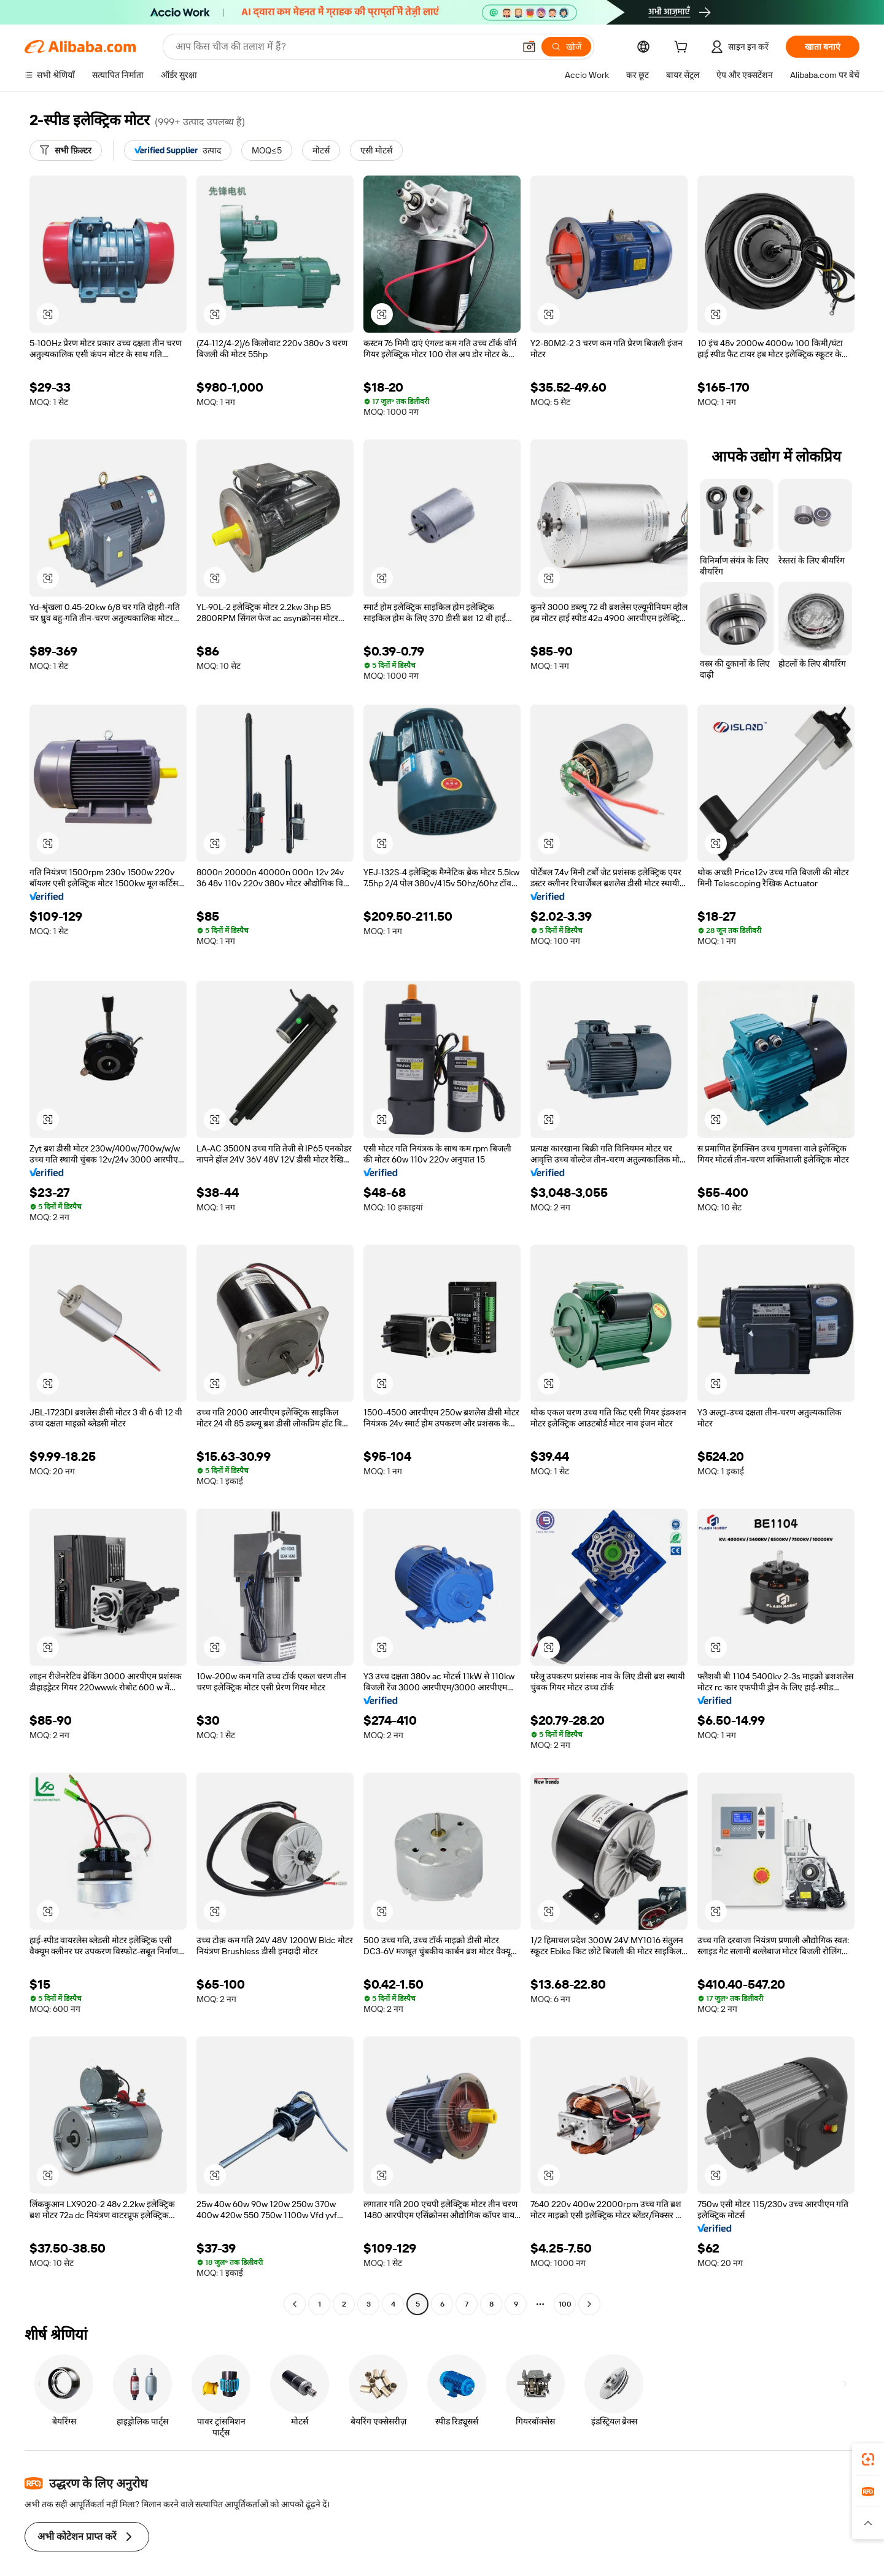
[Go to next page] (589, 2304)
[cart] (696, 48)
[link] (868, 2459)
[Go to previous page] (295, 2304)
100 (565, 2304)
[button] (868, 2523)
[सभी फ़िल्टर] (65, 150)
